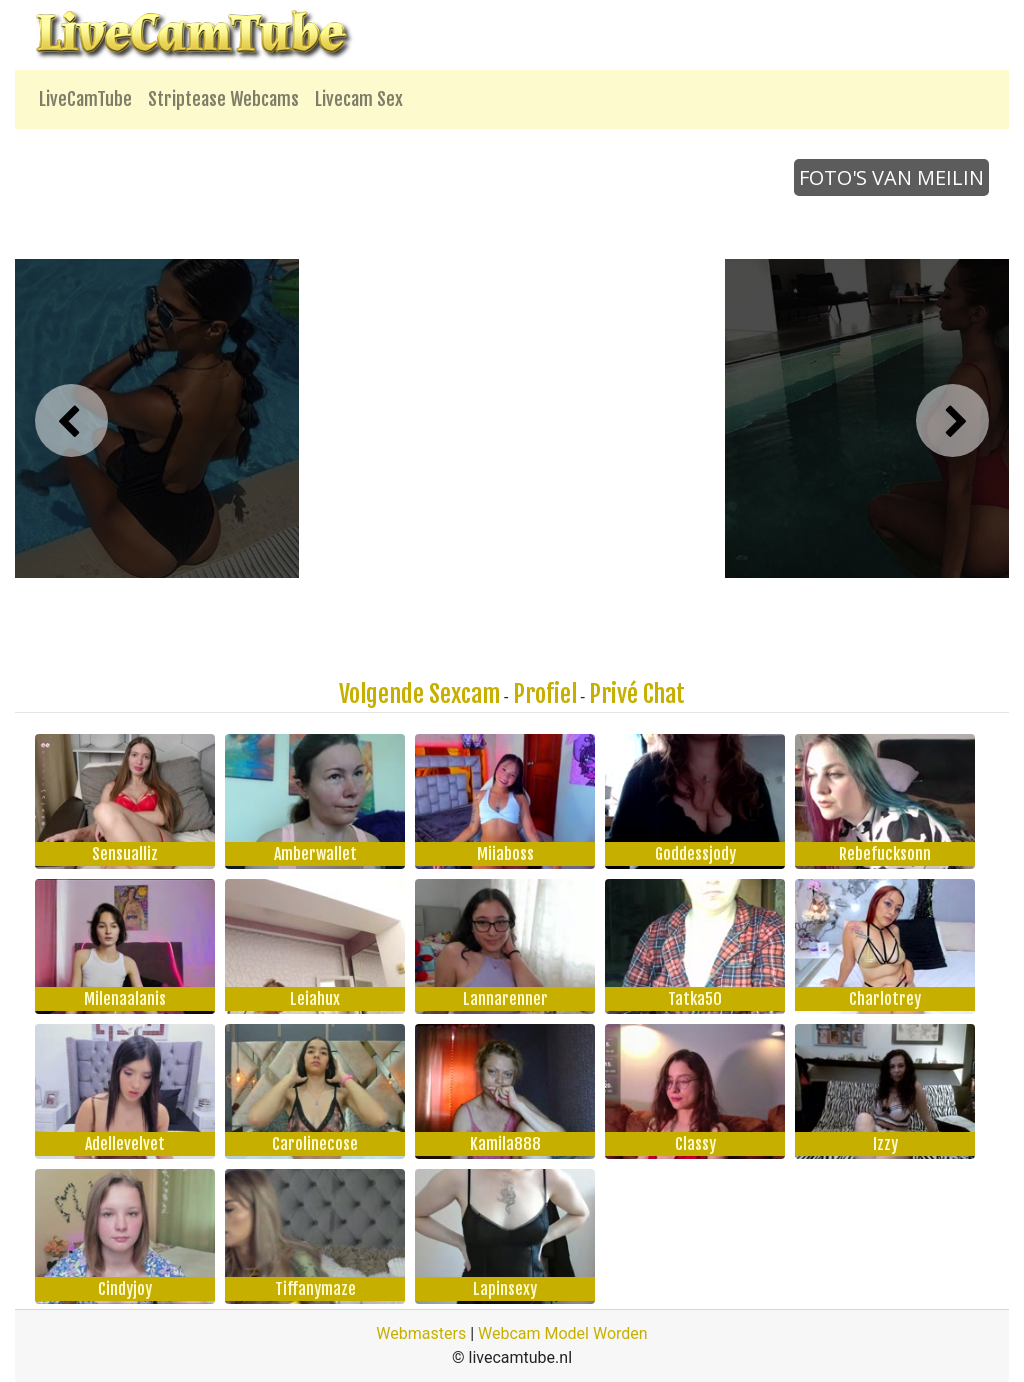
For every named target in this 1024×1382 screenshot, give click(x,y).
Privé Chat (637, 694)
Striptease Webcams (223, 99)
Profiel (545, 694)
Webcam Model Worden (563, 1333)
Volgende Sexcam (419, 694)
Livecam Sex (359, 99)
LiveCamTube (85, 99)
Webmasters (421, 1333)
